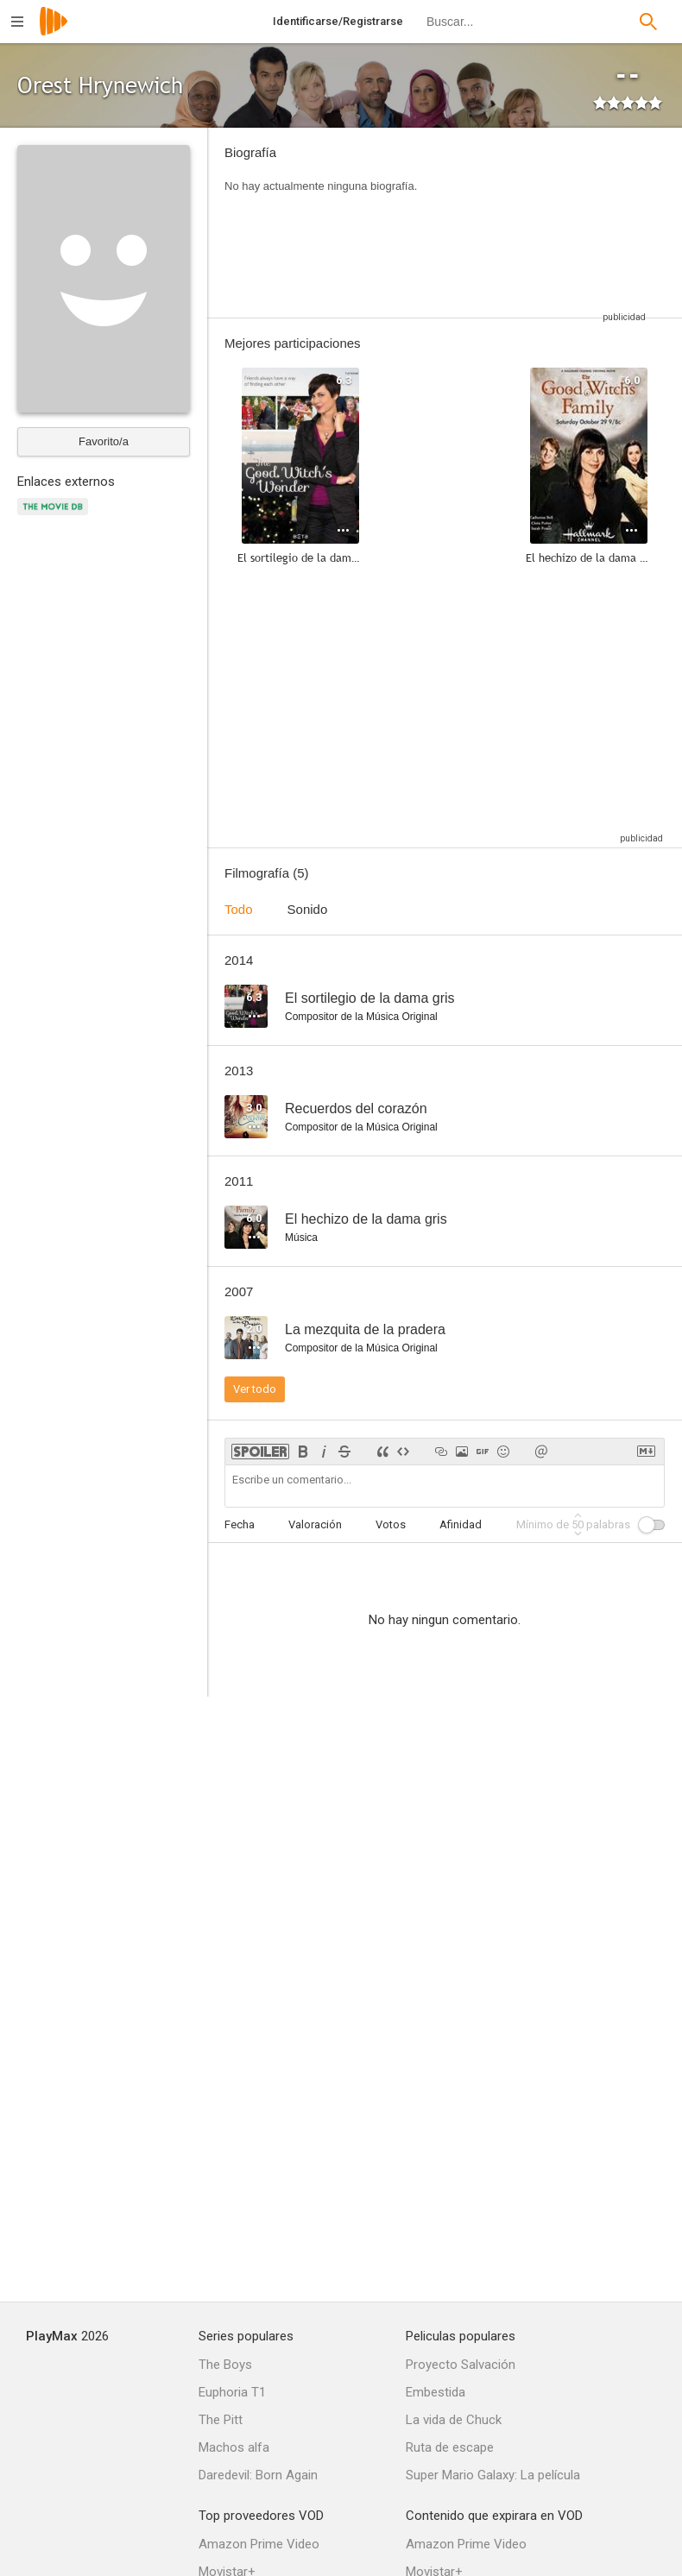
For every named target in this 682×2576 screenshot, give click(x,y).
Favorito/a (104, 441)
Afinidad (460, 1524)
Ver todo (254, 1388)
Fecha (239, 1524)
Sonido (307, 909)
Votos (391, 1524)
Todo (238, 909)
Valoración (315, 1524)
